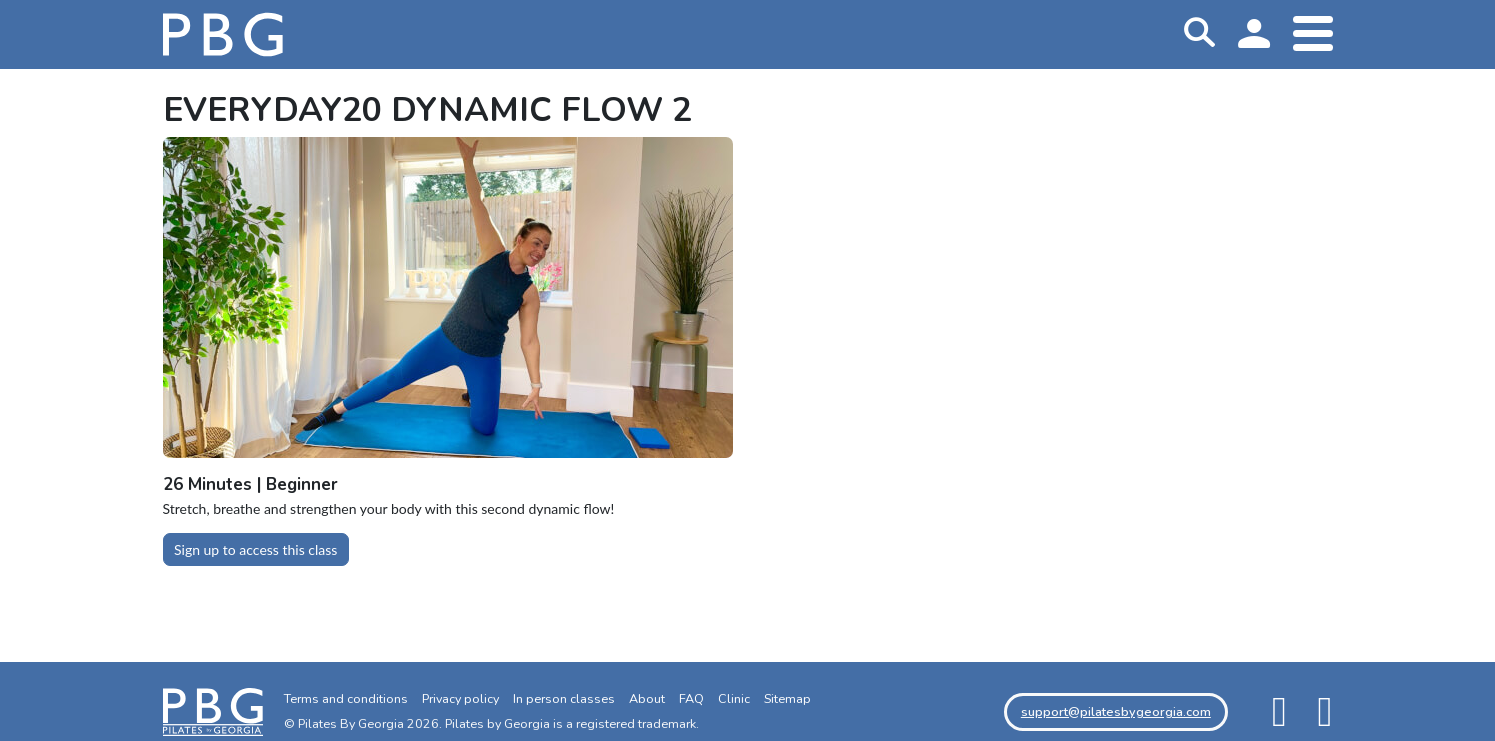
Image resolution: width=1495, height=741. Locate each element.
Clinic (734, 698)
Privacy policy (460, 698)
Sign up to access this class (255, 549)
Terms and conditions (346, 698)
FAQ (691, 698)
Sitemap (787, 698)
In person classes (564, 698)
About (647, 698)
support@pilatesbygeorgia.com (1116, 711)
